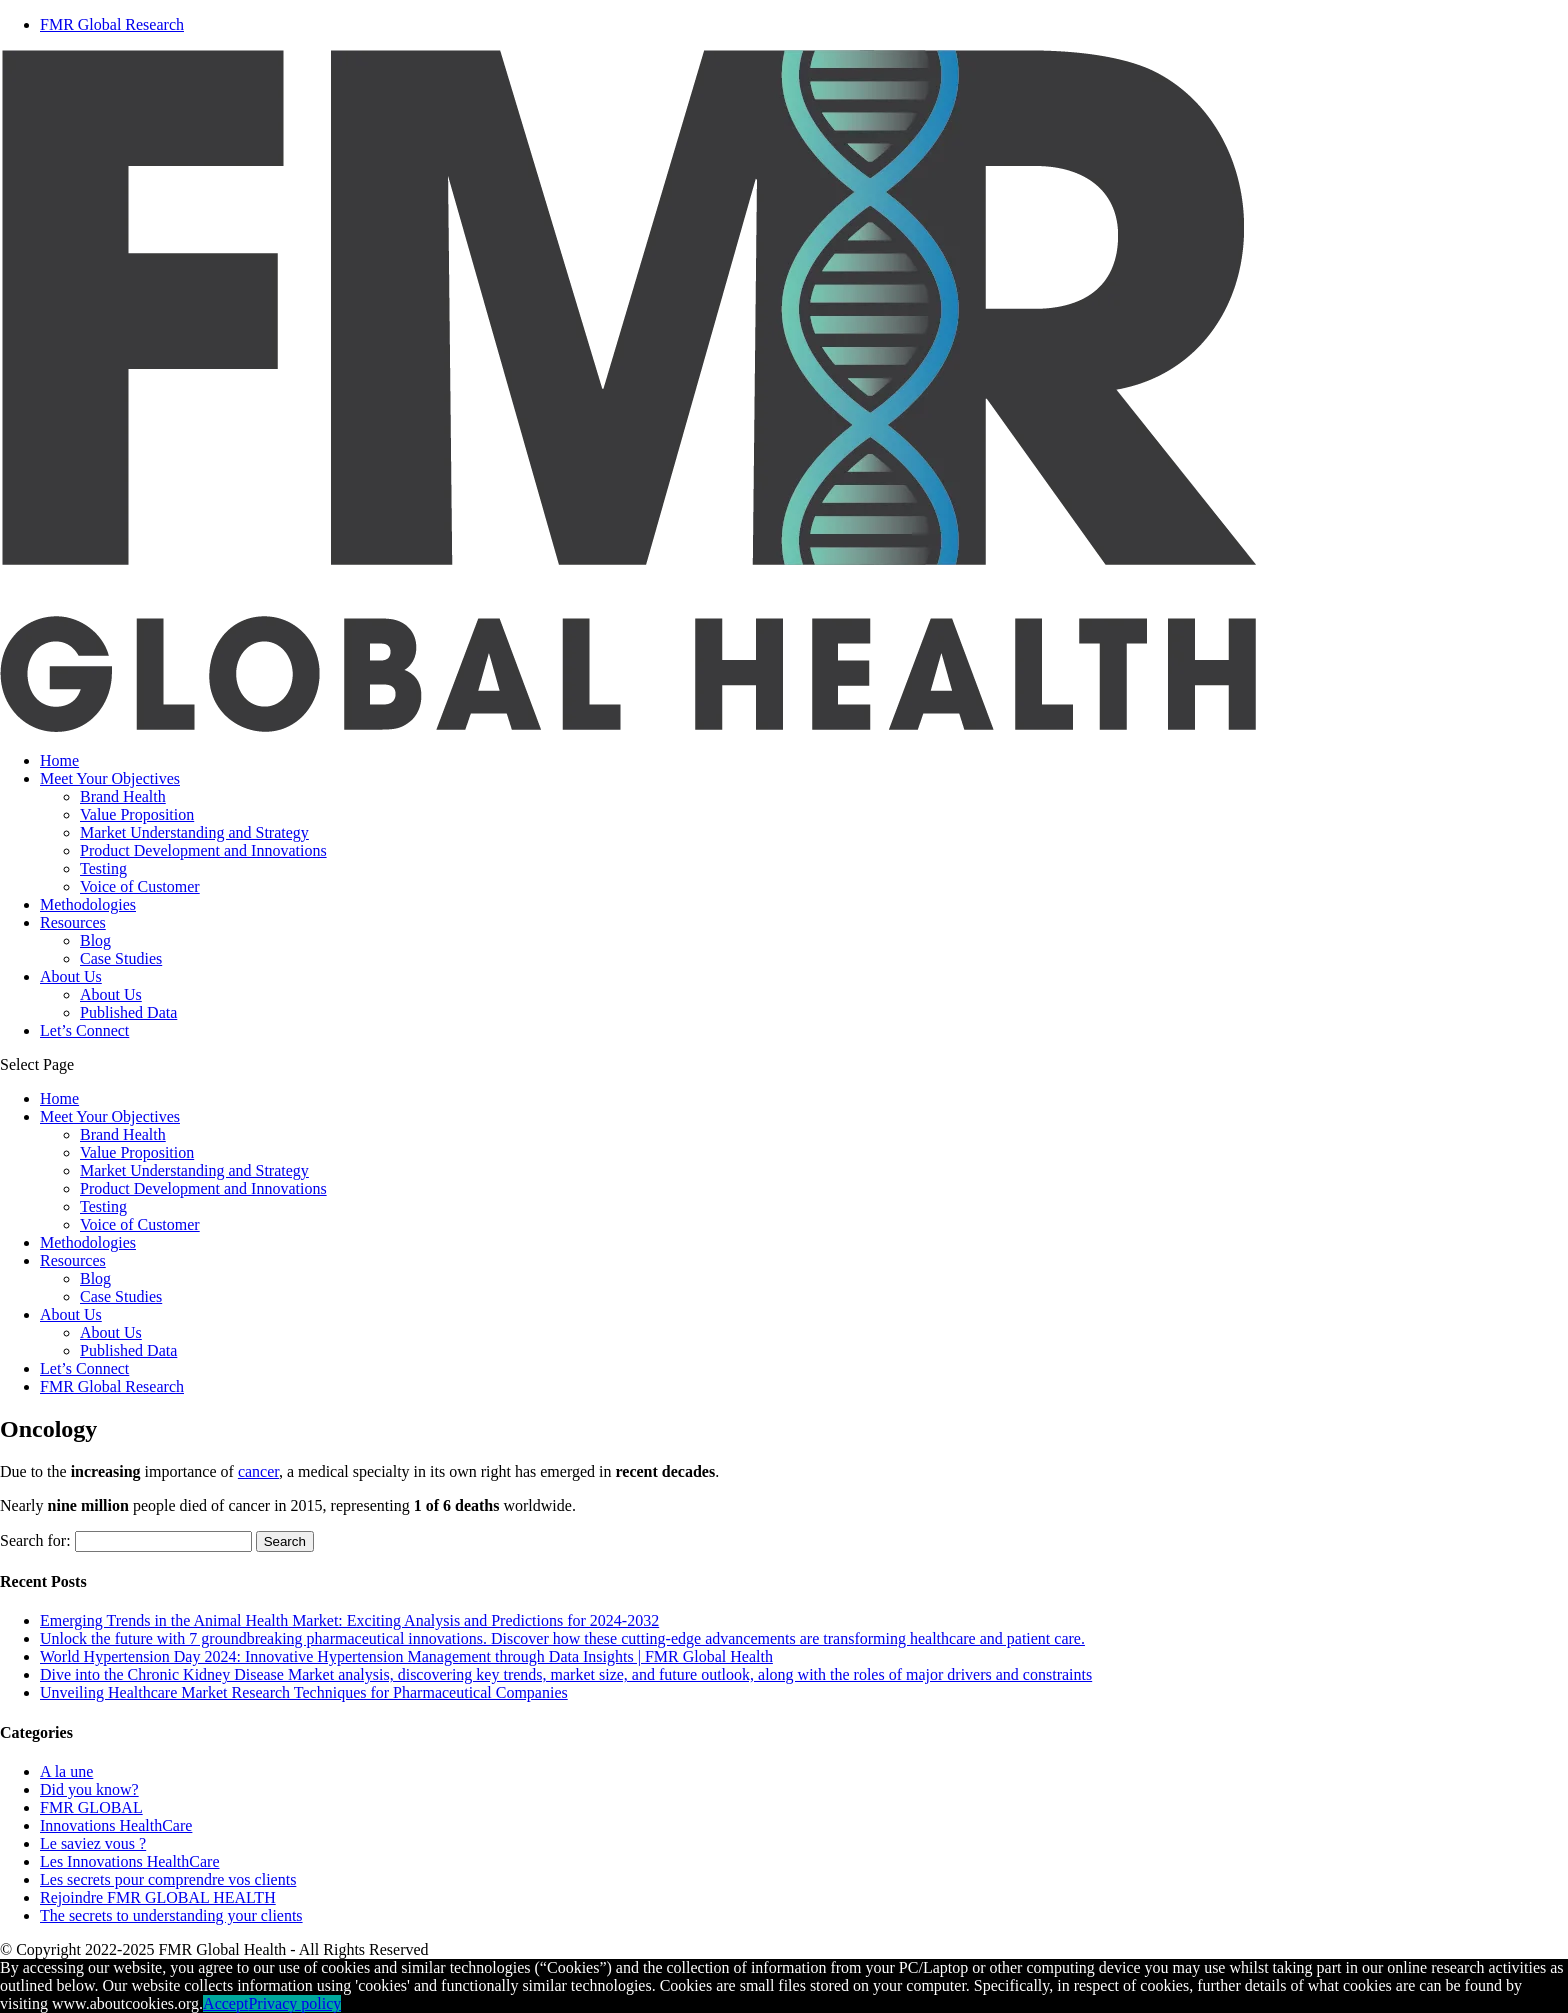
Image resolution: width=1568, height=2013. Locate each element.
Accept (225, 2003)
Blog (95, 940)
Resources (73, 922)
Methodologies (88, 904)
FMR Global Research (112, 1386)
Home (59, 760)
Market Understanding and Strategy (194, 832)
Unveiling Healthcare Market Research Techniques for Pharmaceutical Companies (304, 1692)
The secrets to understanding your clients (171, 1915)
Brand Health (123, 796)
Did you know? (89, 1789)
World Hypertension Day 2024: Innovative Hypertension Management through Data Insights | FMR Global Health (406, 1656)
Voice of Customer (140, 886)
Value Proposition (137, 814)
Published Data (128, 1012)
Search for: (35, 1540)
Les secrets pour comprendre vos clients (168, 1879)
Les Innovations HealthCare (130, 1861)
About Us (71, 976)
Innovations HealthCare (116, 1825)
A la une (66, 1771)
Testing (103, 868)
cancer (258, 1471)
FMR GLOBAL (91, 1807)
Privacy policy (294, 2003)
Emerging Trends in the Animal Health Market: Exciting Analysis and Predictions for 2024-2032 (349, 1620)
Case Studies (121, 958)
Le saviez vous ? (93, 1843)
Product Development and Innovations (203, 850)
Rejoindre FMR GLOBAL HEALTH (158, 1897)
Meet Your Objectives (110, 778)
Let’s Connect (84, 1030)
